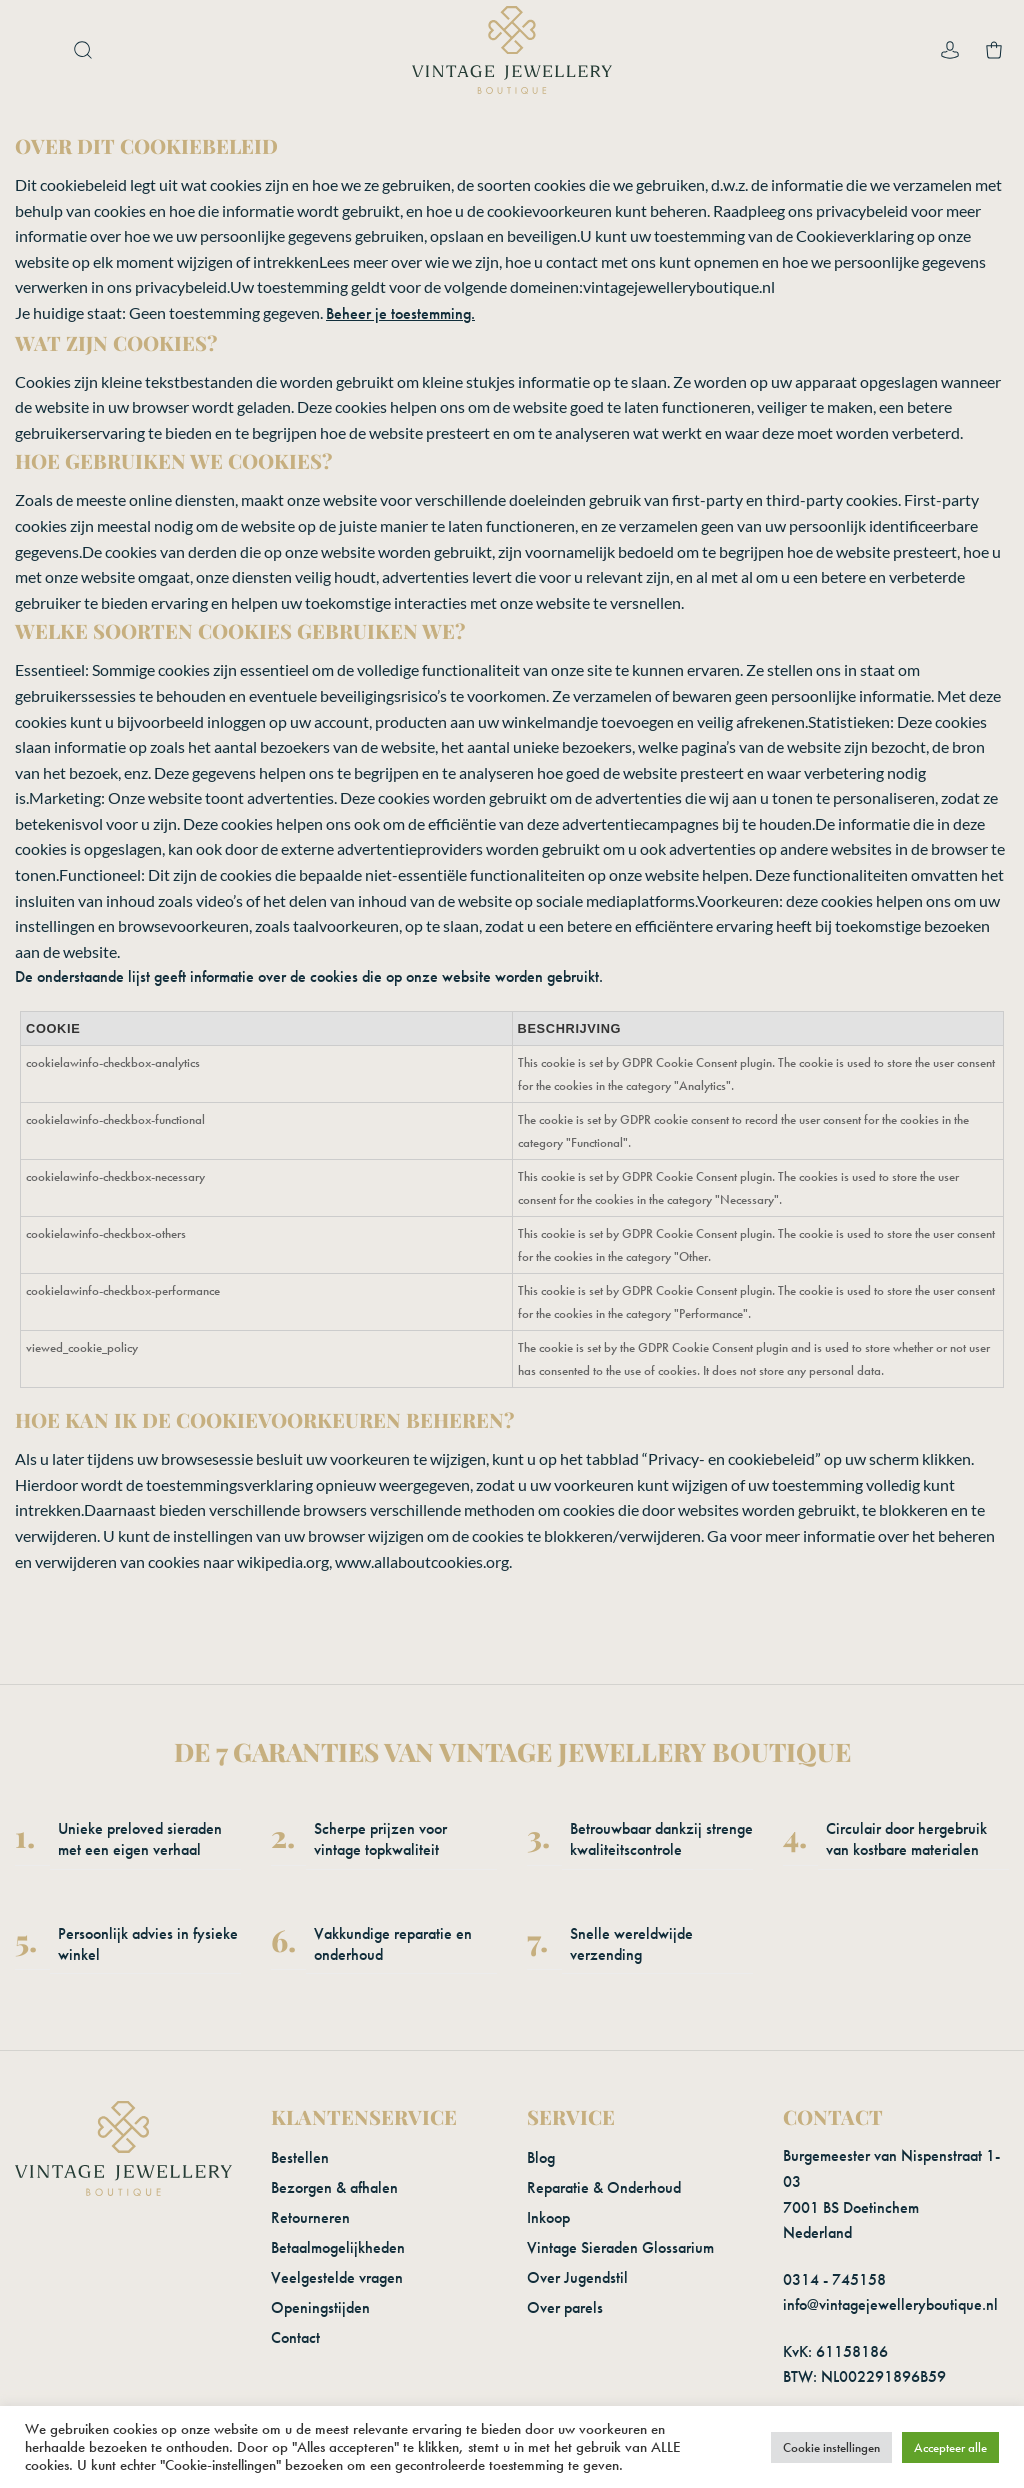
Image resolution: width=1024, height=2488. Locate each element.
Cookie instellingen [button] (831, 2447)
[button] (34, 50)
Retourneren (310, 2217)
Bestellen (300, 2157)
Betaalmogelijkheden (338, 2247)
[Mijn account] (950, 50)
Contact (295, 2337)
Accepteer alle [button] (950, 2447)
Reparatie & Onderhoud (604, 2187)
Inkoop (548, 2217)
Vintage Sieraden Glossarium (620, 2247)
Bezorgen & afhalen (334, 2187)
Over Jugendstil (577, 2277)
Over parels (565, 2307)
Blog (541, 2157)
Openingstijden (320, 2307)
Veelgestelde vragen (337, 2277)
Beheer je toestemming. (400, 313)
